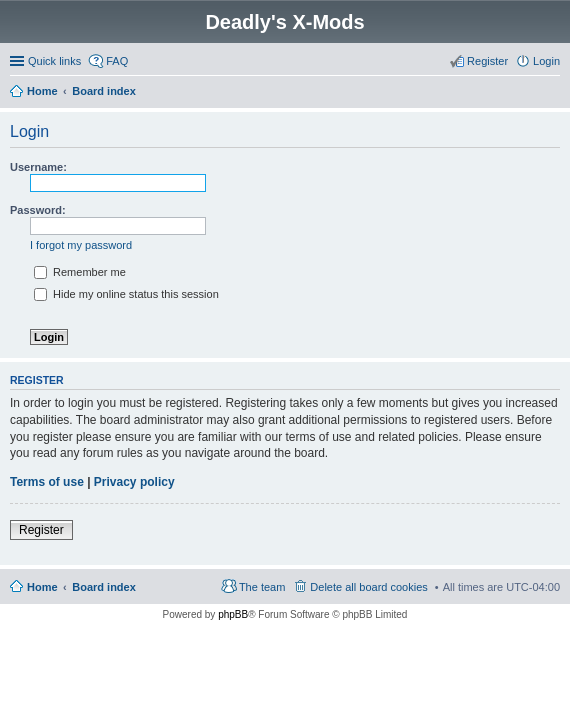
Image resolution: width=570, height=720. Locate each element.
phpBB (233, 614)
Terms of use (47, 482)
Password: (38, 210)
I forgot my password (81, 245)
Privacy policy (134, 482)
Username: (38, 167)
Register (41, 530)
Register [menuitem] (487, 61)
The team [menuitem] (262, 587)
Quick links (54, 61)
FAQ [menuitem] (117, 61)
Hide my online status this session (126, 294)
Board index (104, 587)
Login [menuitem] (546, 61)
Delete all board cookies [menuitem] (368, 587)
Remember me (80, 272)
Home (42, 587)
